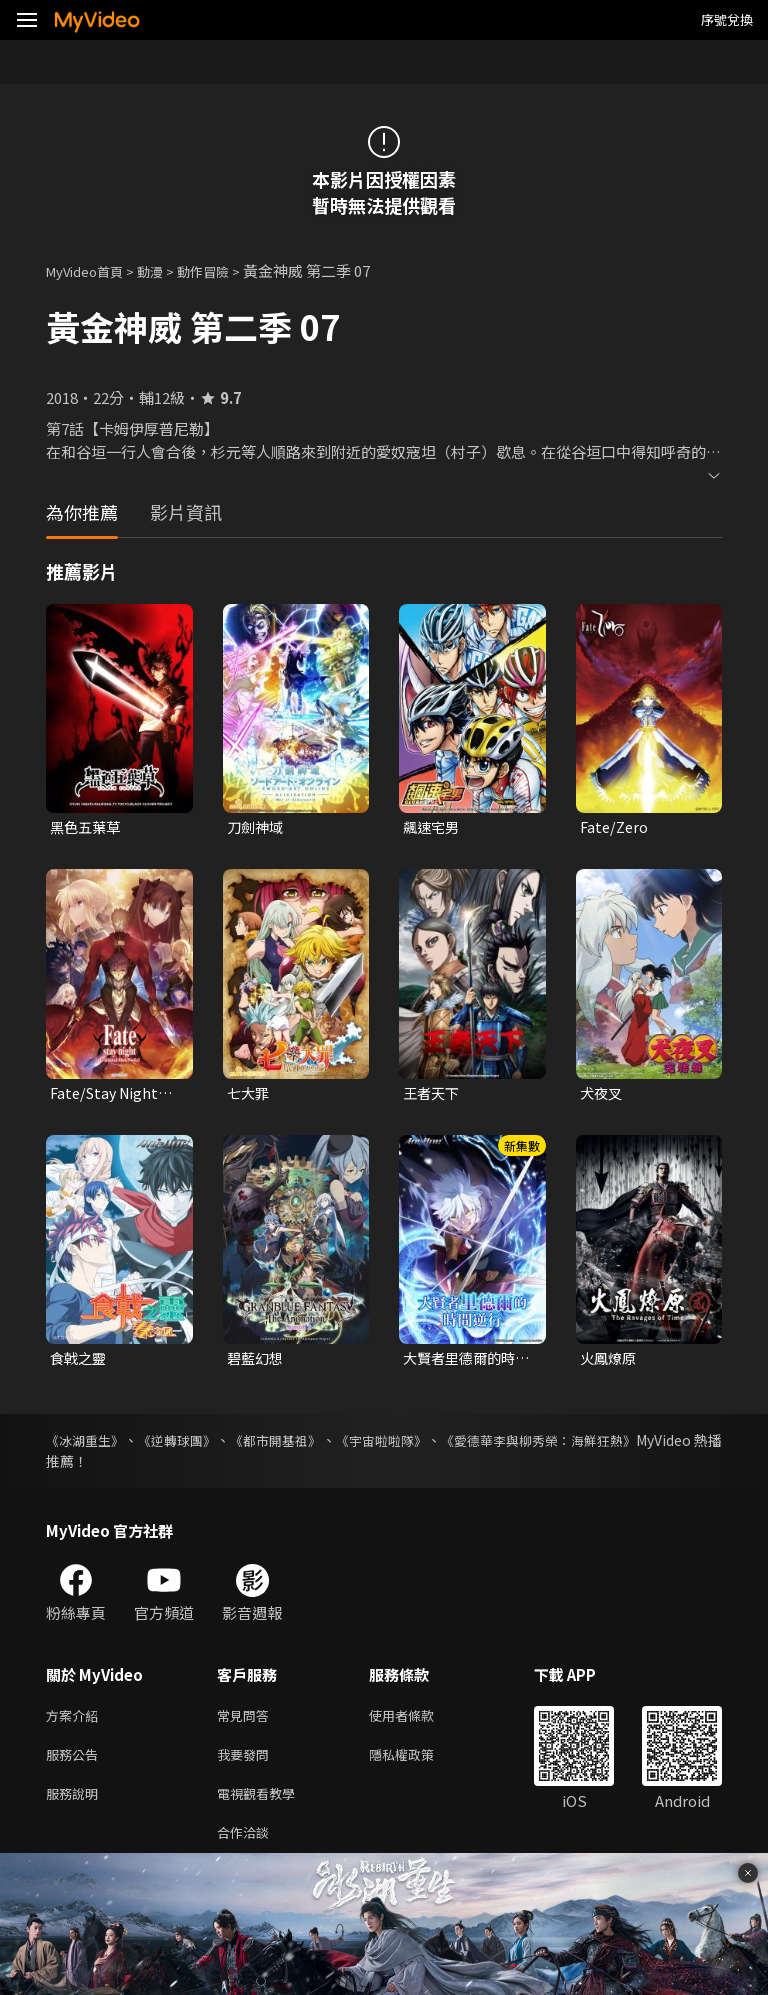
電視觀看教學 (262, 1806)
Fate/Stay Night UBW (107, 1096)
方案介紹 (76, 1722)
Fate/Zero (616, 827)
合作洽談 (247, 1848)
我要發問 (247, 1764)
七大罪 (249, 1095)
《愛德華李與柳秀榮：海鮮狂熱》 (617, 1446)
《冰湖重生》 (88, 1446)
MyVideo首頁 (91, 270)
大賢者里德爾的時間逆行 (463, 1363)
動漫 (166, 270)
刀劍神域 (257, 827)
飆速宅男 (433, 827)
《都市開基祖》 (314, 1446)
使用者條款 (418, 1722)
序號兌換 (727, 19)
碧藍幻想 (257, 1362)
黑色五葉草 (87, 827)
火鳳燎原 (610, 1362)
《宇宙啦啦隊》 (438, 1446)
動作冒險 (225, 270)
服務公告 (76, 1764)
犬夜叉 (602, 1095)
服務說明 (76, 1806)
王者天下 (433, 1095)
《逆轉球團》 (198, 1446)
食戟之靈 (80, 1362)
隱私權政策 (418, 1764)
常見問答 (247, 1722)
